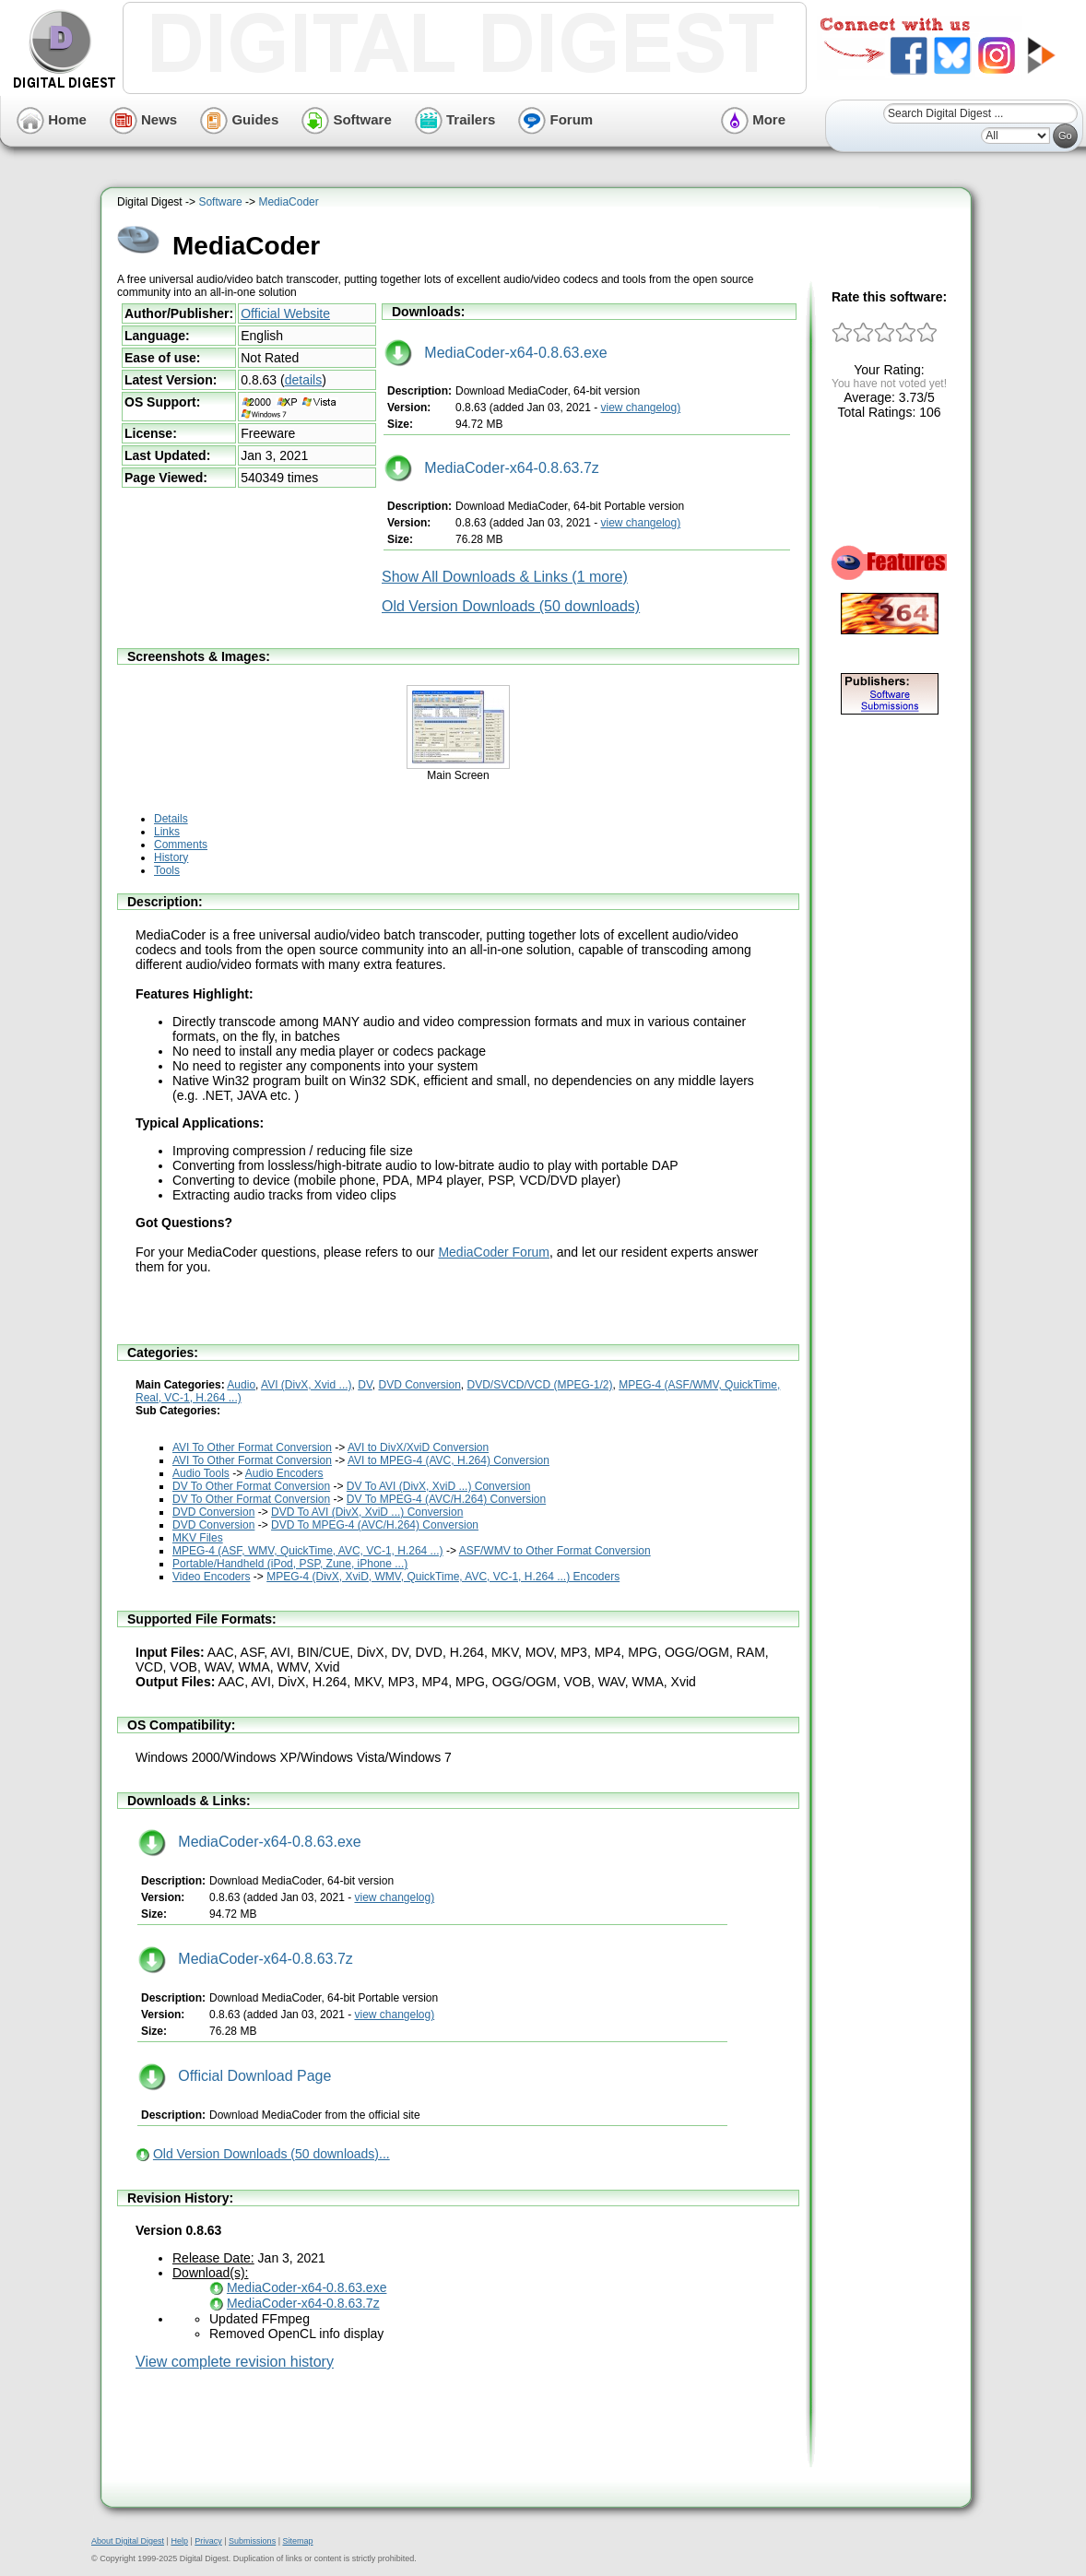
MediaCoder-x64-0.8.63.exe (496, 352)
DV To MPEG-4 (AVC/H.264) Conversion (446, 1499)
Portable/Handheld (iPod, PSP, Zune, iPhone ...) (289, 1563)
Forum (555, 119)
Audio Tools (201, 1473)
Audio (241, 1384)
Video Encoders (211, 1576)
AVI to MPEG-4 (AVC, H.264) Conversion (448, 1460)
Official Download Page (234, 2076)
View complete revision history (235, 2361)
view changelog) (640, 407)
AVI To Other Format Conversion (252, 1447)
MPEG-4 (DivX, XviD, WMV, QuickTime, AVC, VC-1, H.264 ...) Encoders (443, 1576)
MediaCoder (288, 201)
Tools (167, 870)
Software (346, 119)
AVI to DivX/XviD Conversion (418, 1447)
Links (167, 831)
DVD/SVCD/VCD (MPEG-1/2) (540, 1384)
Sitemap (297, 2541)
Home (52, 119)
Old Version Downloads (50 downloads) (511, 606)
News (143, 119)
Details (171, 818)
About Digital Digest (127, 2541)
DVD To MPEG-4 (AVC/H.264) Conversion (374, 1524)
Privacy (208, 2541)
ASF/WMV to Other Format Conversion (555, 1550)
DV (365, 1384)
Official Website (285, 313)
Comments (180, 844)
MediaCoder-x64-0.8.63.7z (491, 468)
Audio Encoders (284, 1473)
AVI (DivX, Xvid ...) (306, 1384)
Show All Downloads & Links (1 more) (505, 577)
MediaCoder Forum (493, 1252)
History (171, 857)
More (753, 119)
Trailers (455, 119)
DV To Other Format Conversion (251, 1486)
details (303, 379)
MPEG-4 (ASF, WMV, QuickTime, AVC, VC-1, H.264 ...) (307, 1550)
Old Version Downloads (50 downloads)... (271, 2153)
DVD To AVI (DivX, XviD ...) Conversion (367, 1512)
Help (179, 2541)
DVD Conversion (419, 1384)
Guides (239, 119)
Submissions (252, 2541)
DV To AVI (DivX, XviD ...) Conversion (439, 1486)
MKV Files (197, 1537)
